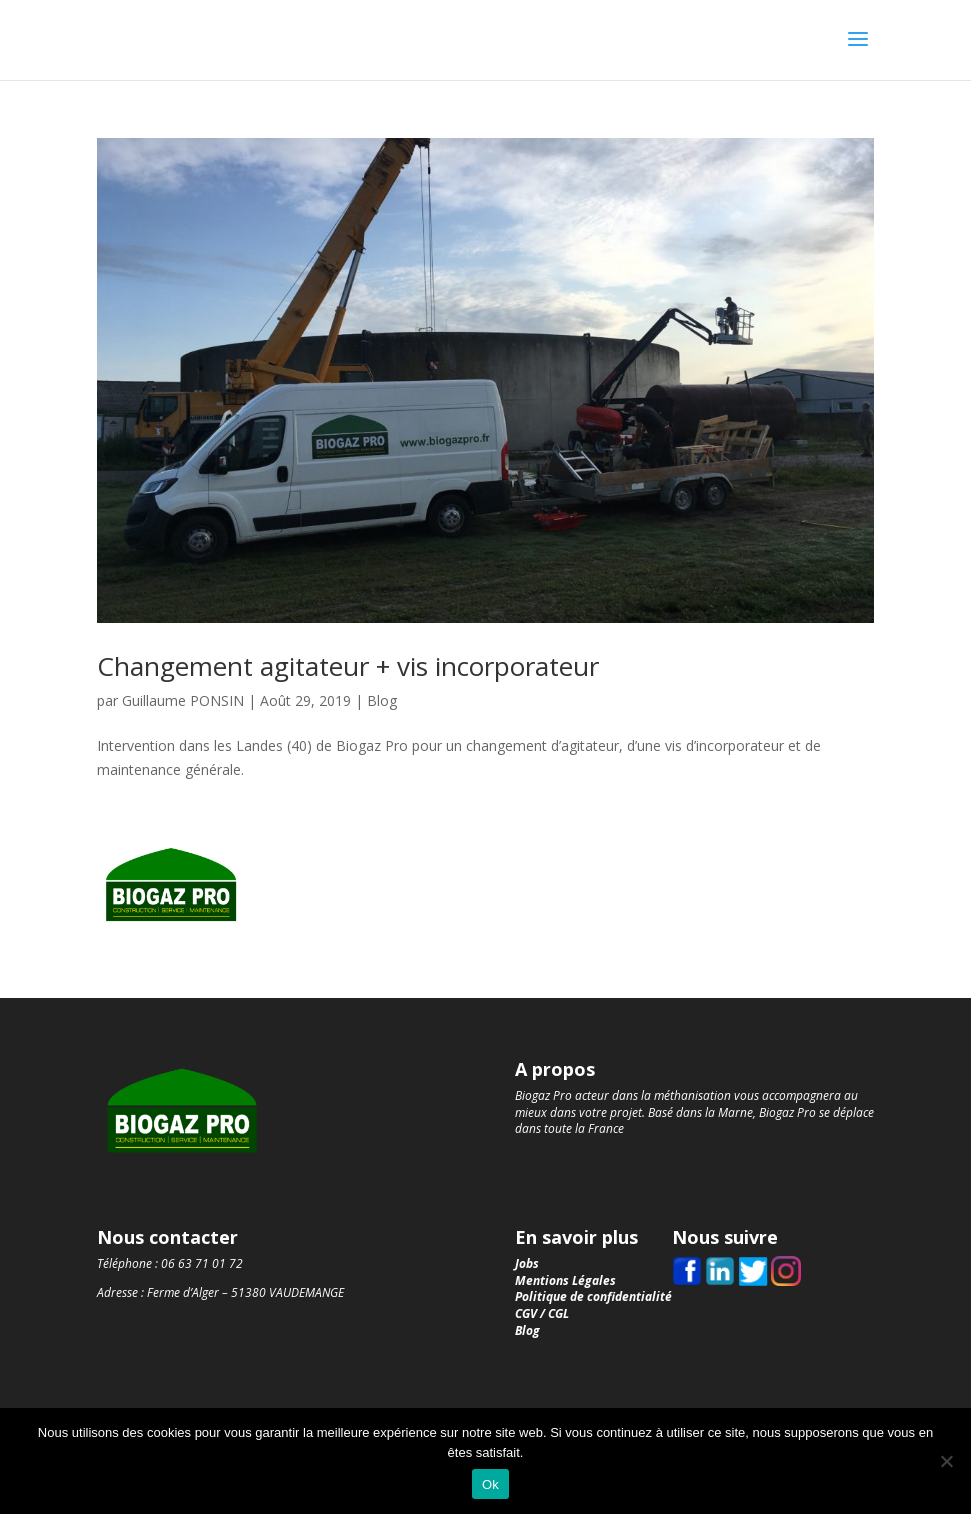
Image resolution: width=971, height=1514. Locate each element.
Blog (382, 700)
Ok (490, 1484)
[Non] (946, 1461)
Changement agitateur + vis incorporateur (348, 666)
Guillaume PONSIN (183, 700)
